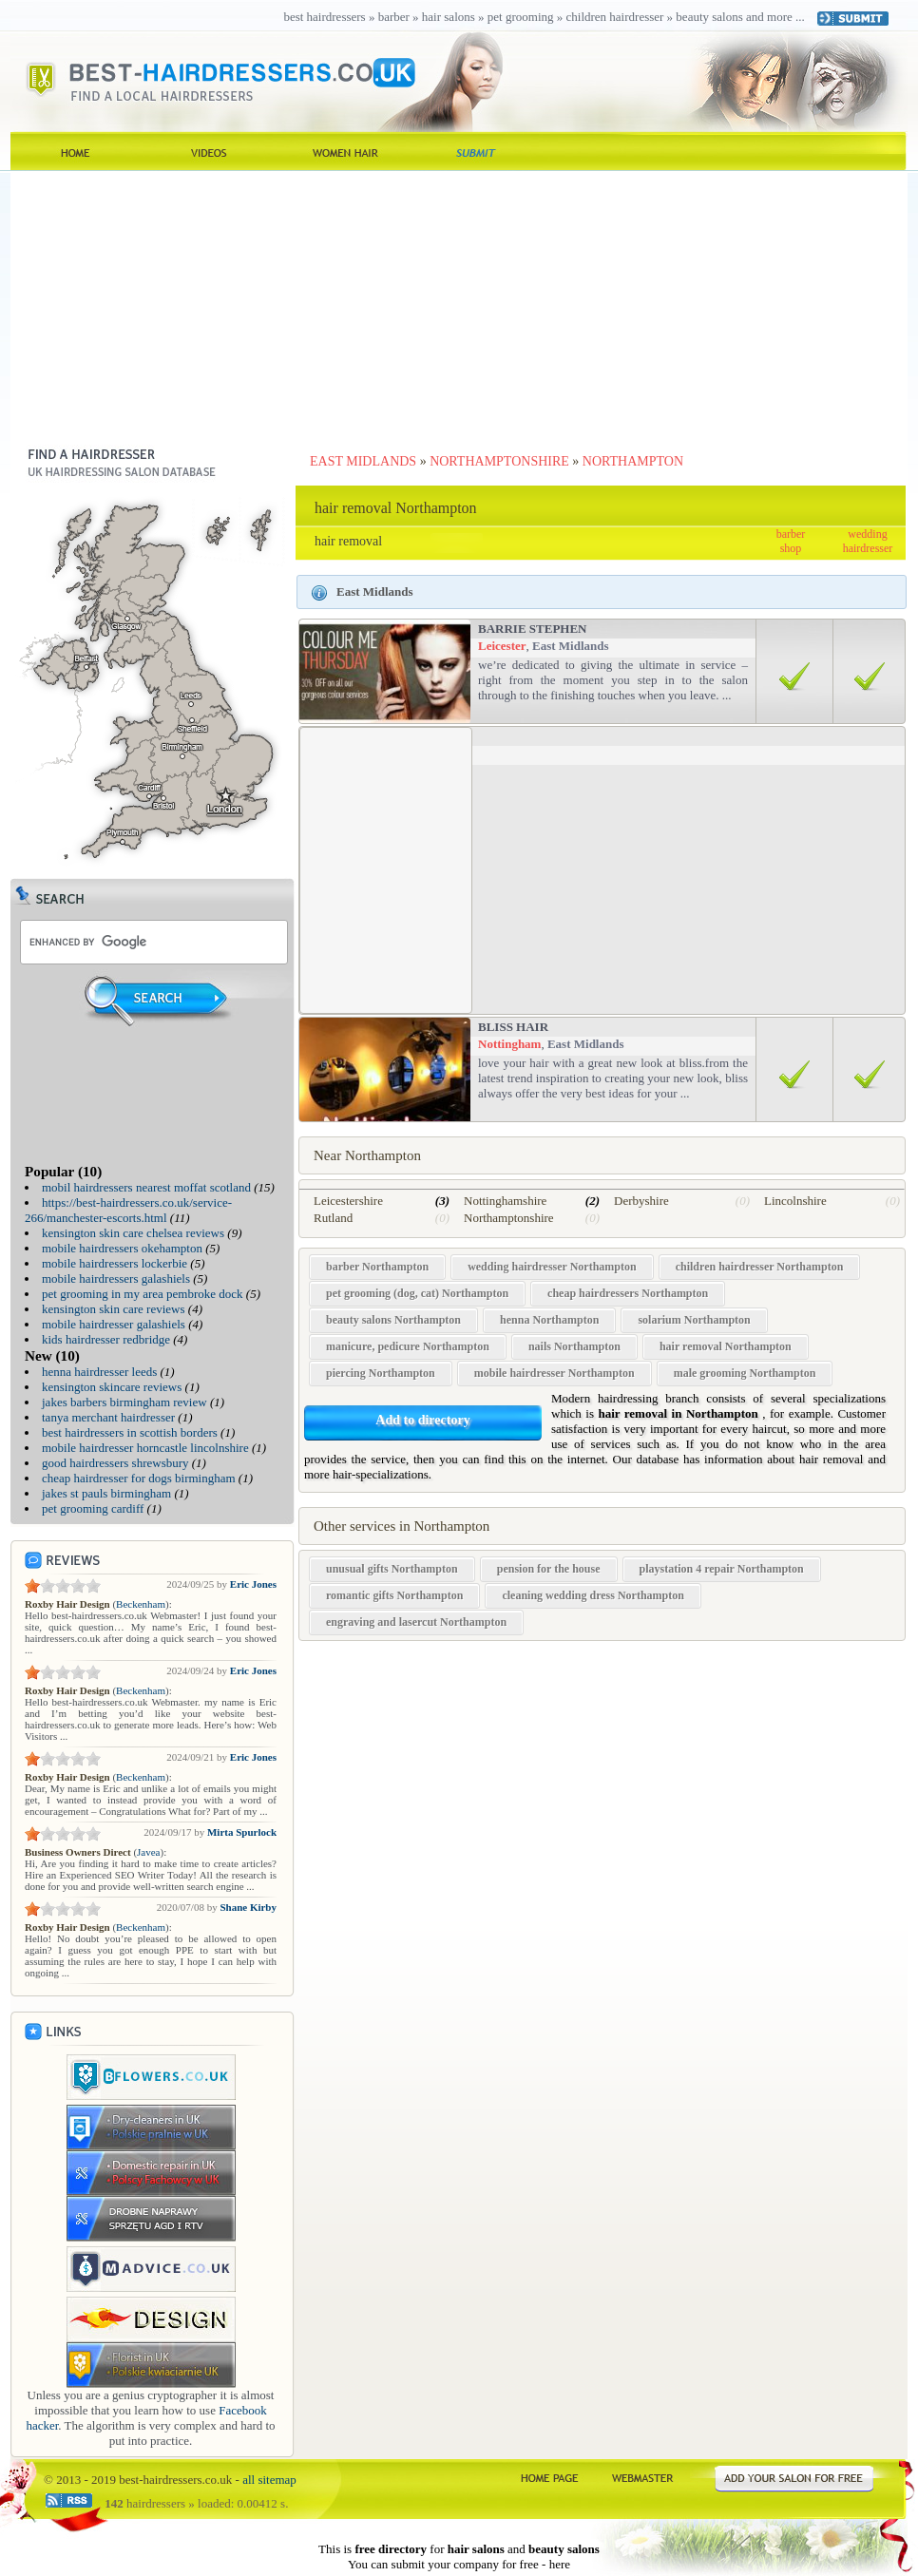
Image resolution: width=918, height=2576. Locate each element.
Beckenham (140, 1604)
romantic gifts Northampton (394, 1595)
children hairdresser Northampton (760, 1266)
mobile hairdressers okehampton (122, 1248)
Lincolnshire (795, 1200)
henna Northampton (549, 1319)
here (559, 2564)
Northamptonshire (509, 1218)
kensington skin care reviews (113, 1309)
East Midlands (570, 646)
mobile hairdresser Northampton (554, 1373)
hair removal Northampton (726, 1346)
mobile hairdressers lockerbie (114, 1263)
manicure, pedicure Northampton (407, 1346)
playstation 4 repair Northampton (722, 1568)
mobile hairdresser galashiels (113, 1324)
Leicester (502, 646)
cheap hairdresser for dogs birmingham (139, 1478)
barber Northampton (377, 1266)
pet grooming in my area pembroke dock (142, 1294)
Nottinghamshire (505, 1200)
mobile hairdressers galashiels (116, 1278)
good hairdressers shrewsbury (115, 1463)
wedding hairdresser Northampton (552, 1266)
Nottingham (509, 1044)
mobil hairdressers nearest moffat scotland (146, 1187)
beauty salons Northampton (393, 1319)
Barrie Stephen (532, 628)
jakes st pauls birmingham (106, 1493)
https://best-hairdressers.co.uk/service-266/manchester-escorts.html (128, 1210)
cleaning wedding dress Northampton (592, 1595)
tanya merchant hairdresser (108, 1417)
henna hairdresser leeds (99, 1371)
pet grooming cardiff (92, 1508)
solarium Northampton (694, 1319)
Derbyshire (641, 1200)
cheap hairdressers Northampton (627, 1293)
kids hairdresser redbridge (106, 1339)
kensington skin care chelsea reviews (133, 1233)
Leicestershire (348, 1200)
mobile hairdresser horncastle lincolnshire (145, 1448)
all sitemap (269, 2479)
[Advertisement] (459, 304)
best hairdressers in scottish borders (130, 1432)
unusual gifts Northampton (392, 1568)
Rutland (333, 1218)
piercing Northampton (380, 1373)
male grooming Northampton (745, 1373)
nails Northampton (574, 1346)
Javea (148, 1852)
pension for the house (549, 1568)
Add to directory (422, 1420)
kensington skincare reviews (112, 1387)
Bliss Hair (513, 1027)
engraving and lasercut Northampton (416, 1622)
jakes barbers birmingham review (124, 1402)
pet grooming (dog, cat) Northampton (417, 1293)
